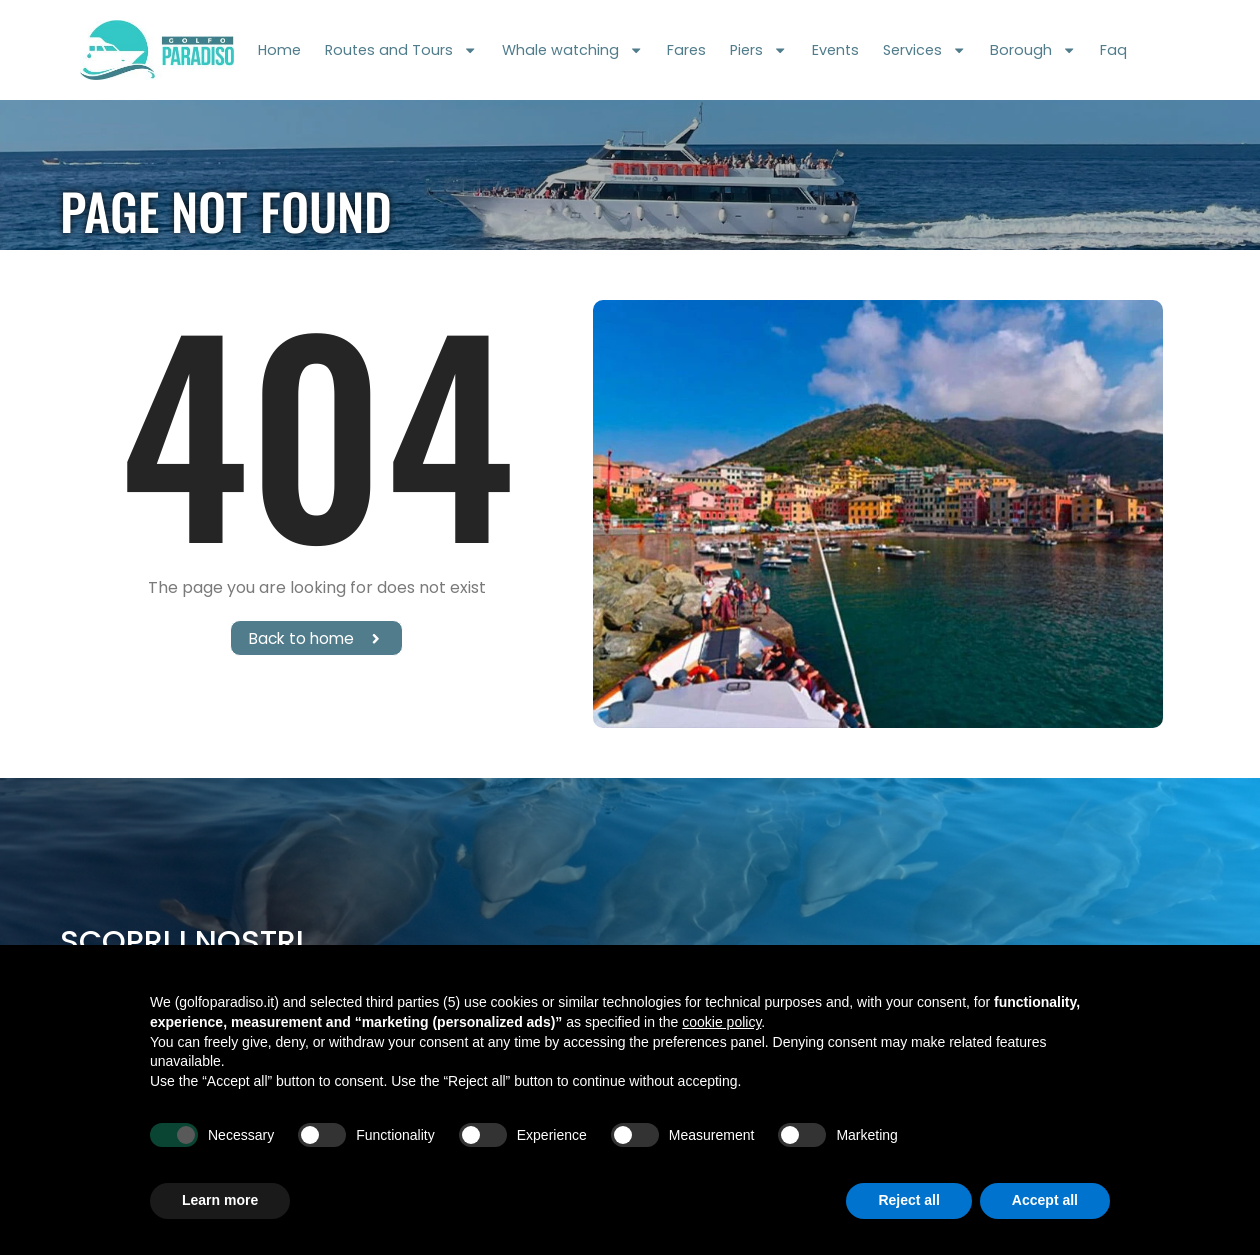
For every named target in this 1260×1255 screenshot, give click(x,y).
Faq (1113, 50)
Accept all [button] (1045, 1200)
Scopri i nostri (182, 941)
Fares (686, 50)
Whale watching (572, 50)
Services (924, 50)
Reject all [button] (908, 1200)
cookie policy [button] (721, 1022)
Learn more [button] (220, 1200)
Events (835, 50)
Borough (1033, 50)
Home (279, 50)
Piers (758, 50)
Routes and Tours (401, 50)
